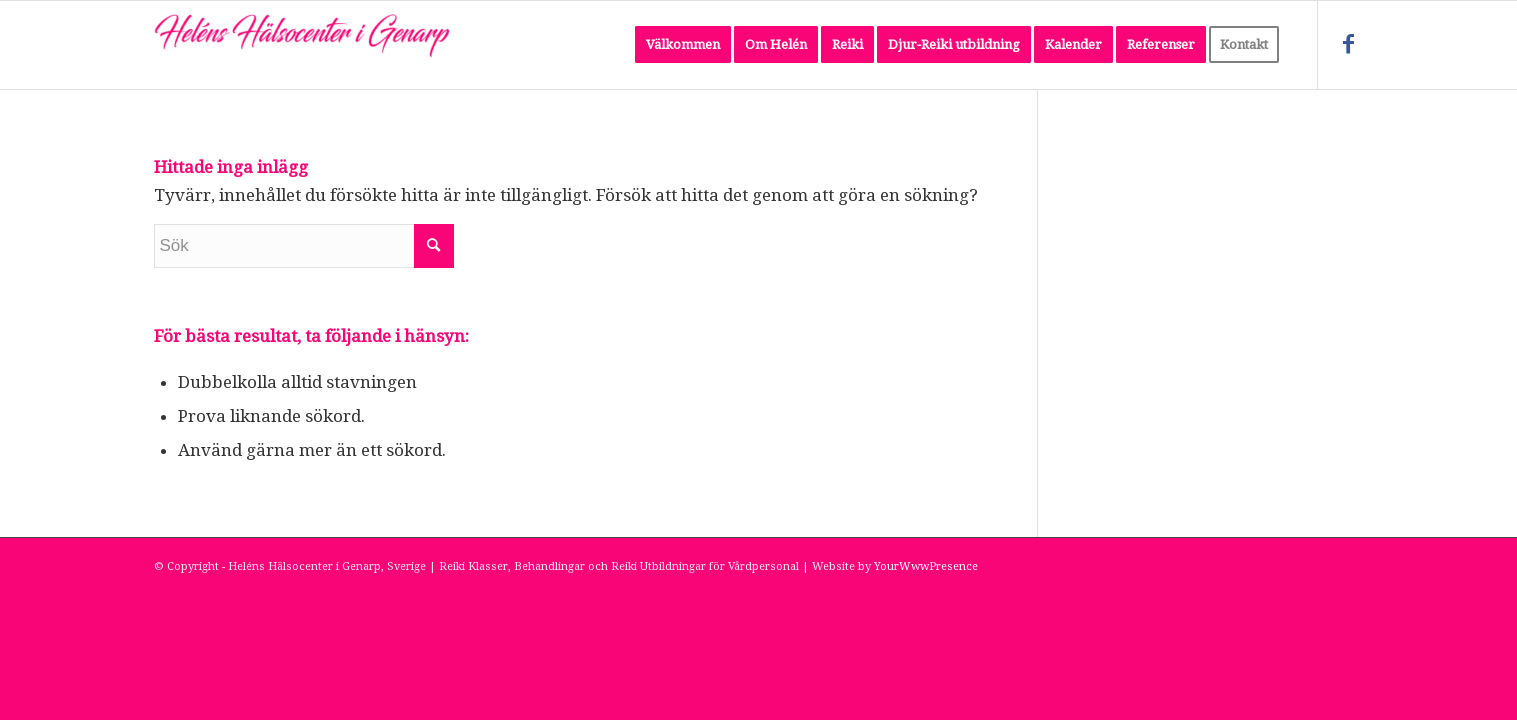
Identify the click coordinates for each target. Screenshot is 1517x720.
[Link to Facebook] (1349, 44)
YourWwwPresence (926, 566)
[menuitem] (683, 45)
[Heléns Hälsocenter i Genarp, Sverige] (304, 45)
